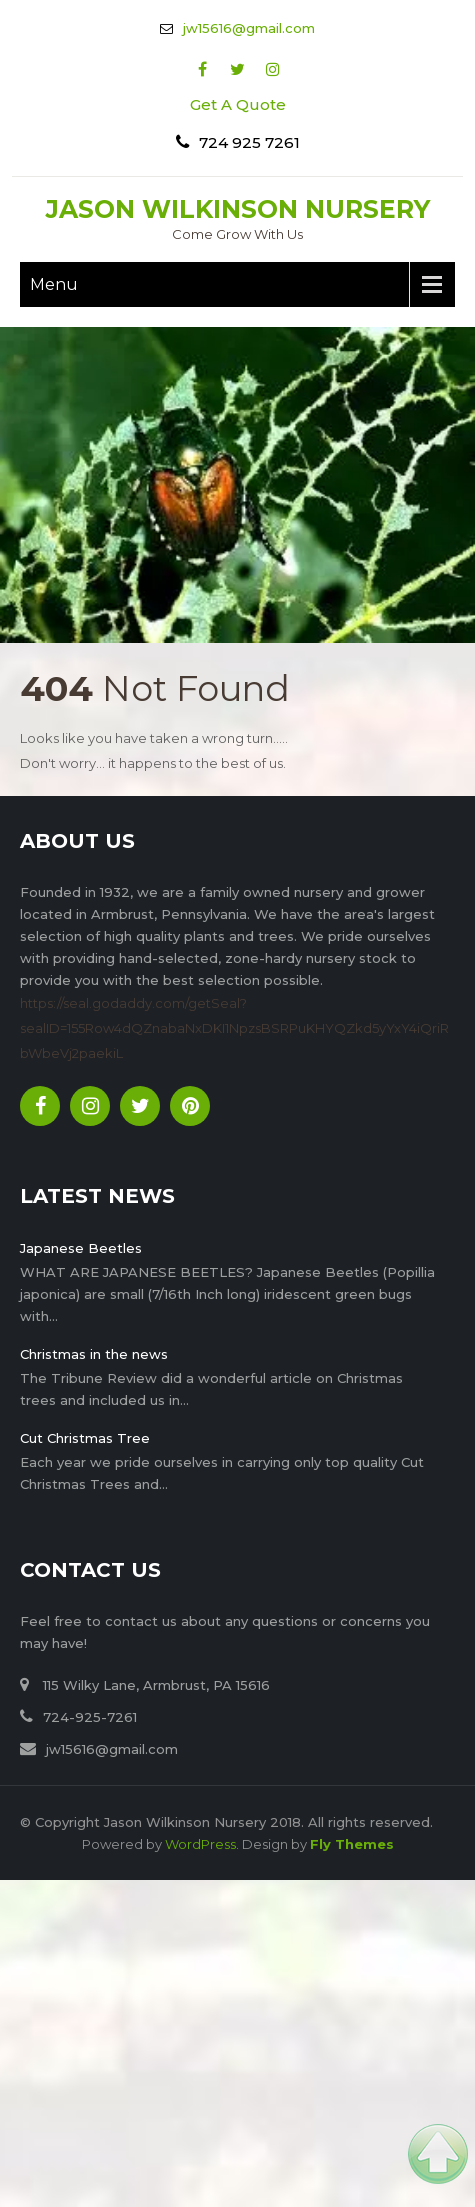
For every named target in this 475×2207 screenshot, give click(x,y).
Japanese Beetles (81, 1248)
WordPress (200, 1844)
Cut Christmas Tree (85, 1438)
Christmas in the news (94, 1354)
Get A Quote (238, 104)
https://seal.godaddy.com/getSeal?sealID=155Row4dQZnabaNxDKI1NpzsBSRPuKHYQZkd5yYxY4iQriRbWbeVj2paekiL (234, 1028)
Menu (54, 284)
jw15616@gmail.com (249, 28)
